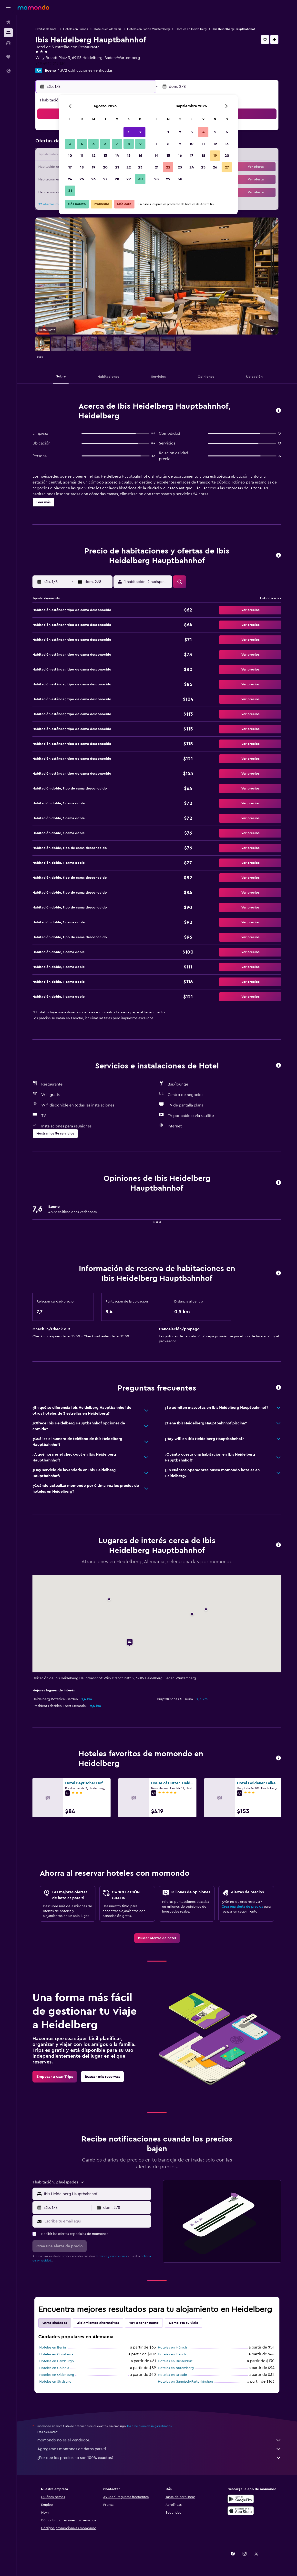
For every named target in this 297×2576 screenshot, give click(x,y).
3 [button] (70, 144)
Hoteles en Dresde (172, 2375)
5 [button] (93, 144)
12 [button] (93, 156)
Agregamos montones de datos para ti (159, 2449)
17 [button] (70, 167)
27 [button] (105, 179)
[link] (157, 1938)
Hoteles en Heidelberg (191, 29)
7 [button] (117, 144)
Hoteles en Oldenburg (56, 2375)
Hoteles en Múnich (172, 2347)
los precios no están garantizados (149, 2426)
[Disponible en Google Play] (240, 2499)
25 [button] (82, 179)
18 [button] (82, 167)
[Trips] (8, 57)
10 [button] (70, 156)
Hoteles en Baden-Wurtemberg (148, 29)
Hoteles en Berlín (52, 2347)
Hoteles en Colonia (54, 2368)
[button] (8, 7)
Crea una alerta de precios (242, 1906)
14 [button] (117, 156)
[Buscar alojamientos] (8, 33)
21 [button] (117, 167)
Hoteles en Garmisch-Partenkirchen (185, 2381)
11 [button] (81, 156)
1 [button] (128, 132)
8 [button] (129, 144)
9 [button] (140, 144)
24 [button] (70, 179)
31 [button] (70, 191)
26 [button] (93, 179)
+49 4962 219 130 (50, 64)
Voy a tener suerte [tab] (144, 2323)
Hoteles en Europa (75, 29)
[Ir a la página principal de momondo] (33, 7)
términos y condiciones (111, 2256)
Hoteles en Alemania (107, 29)
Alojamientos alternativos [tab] (98, 2323)
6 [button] (105, 144)
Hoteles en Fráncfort (174, 2354)
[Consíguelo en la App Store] (240, 2510)
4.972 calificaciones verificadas (85, 70)
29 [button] (128, 179)
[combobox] (96, 2194)
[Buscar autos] (8, 43)
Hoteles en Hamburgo (56, 2361)
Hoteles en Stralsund (55, 2381)
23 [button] (140, 167)
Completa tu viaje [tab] (183, 2323)
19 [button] (93, 167)
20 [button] (105, 167)
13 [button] (105, 156)
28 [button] (117, 179)
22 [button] (128, 167)
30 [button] (140, 179)
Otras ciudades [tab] (54, 2323)
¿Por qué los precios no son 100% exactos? (159, 2458)
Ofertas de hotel (46, 29)
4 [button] (82, 144)
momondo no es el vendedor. (159, 2440)
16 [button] (140, 156)
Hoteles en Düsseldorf (175, 2361)
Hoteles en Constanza (56, 2354)
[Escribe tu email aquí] (96, 2221)
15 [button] (129, 156)
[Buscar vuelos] (8, 22)
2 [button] (140, 132)
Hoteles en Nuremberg (176, 2368)
